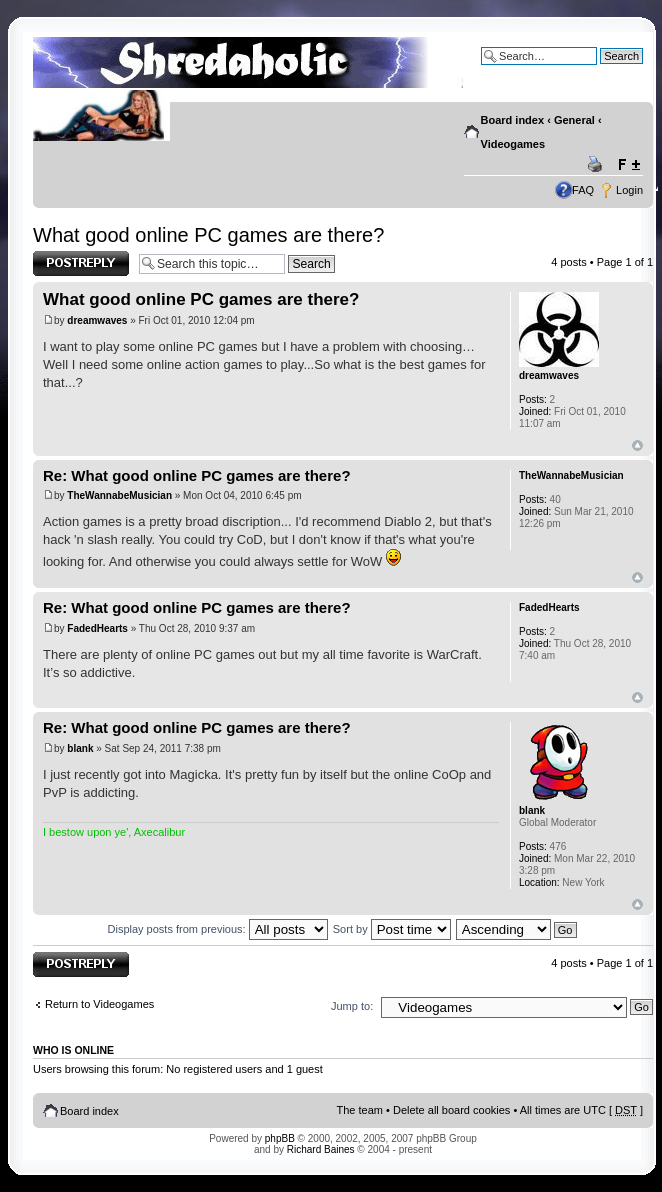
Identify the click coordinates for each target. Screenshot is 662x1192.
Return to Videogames (99, 1004)
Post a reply (81, 263)
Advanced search (600, 71)
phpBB (280, 1138)
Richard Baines (321, 1149)
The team (360, 1110)
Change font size (628, 165)
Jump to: (352, 1006)
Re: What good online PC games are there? (197, 475)
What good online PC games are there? (208, 235)
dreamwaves (97, 320)
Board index (513, 120)
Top (637, 445)
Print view (598, 165)
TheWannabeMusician (119, 495)
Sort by (392, 929)
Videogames (513, 144)
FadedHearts (97, 628)
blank (80, 748)
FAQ (583, 190)
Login (629, 190)
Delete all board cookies (451, 1110)
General (574, 120)
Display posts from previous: (218, 929)
